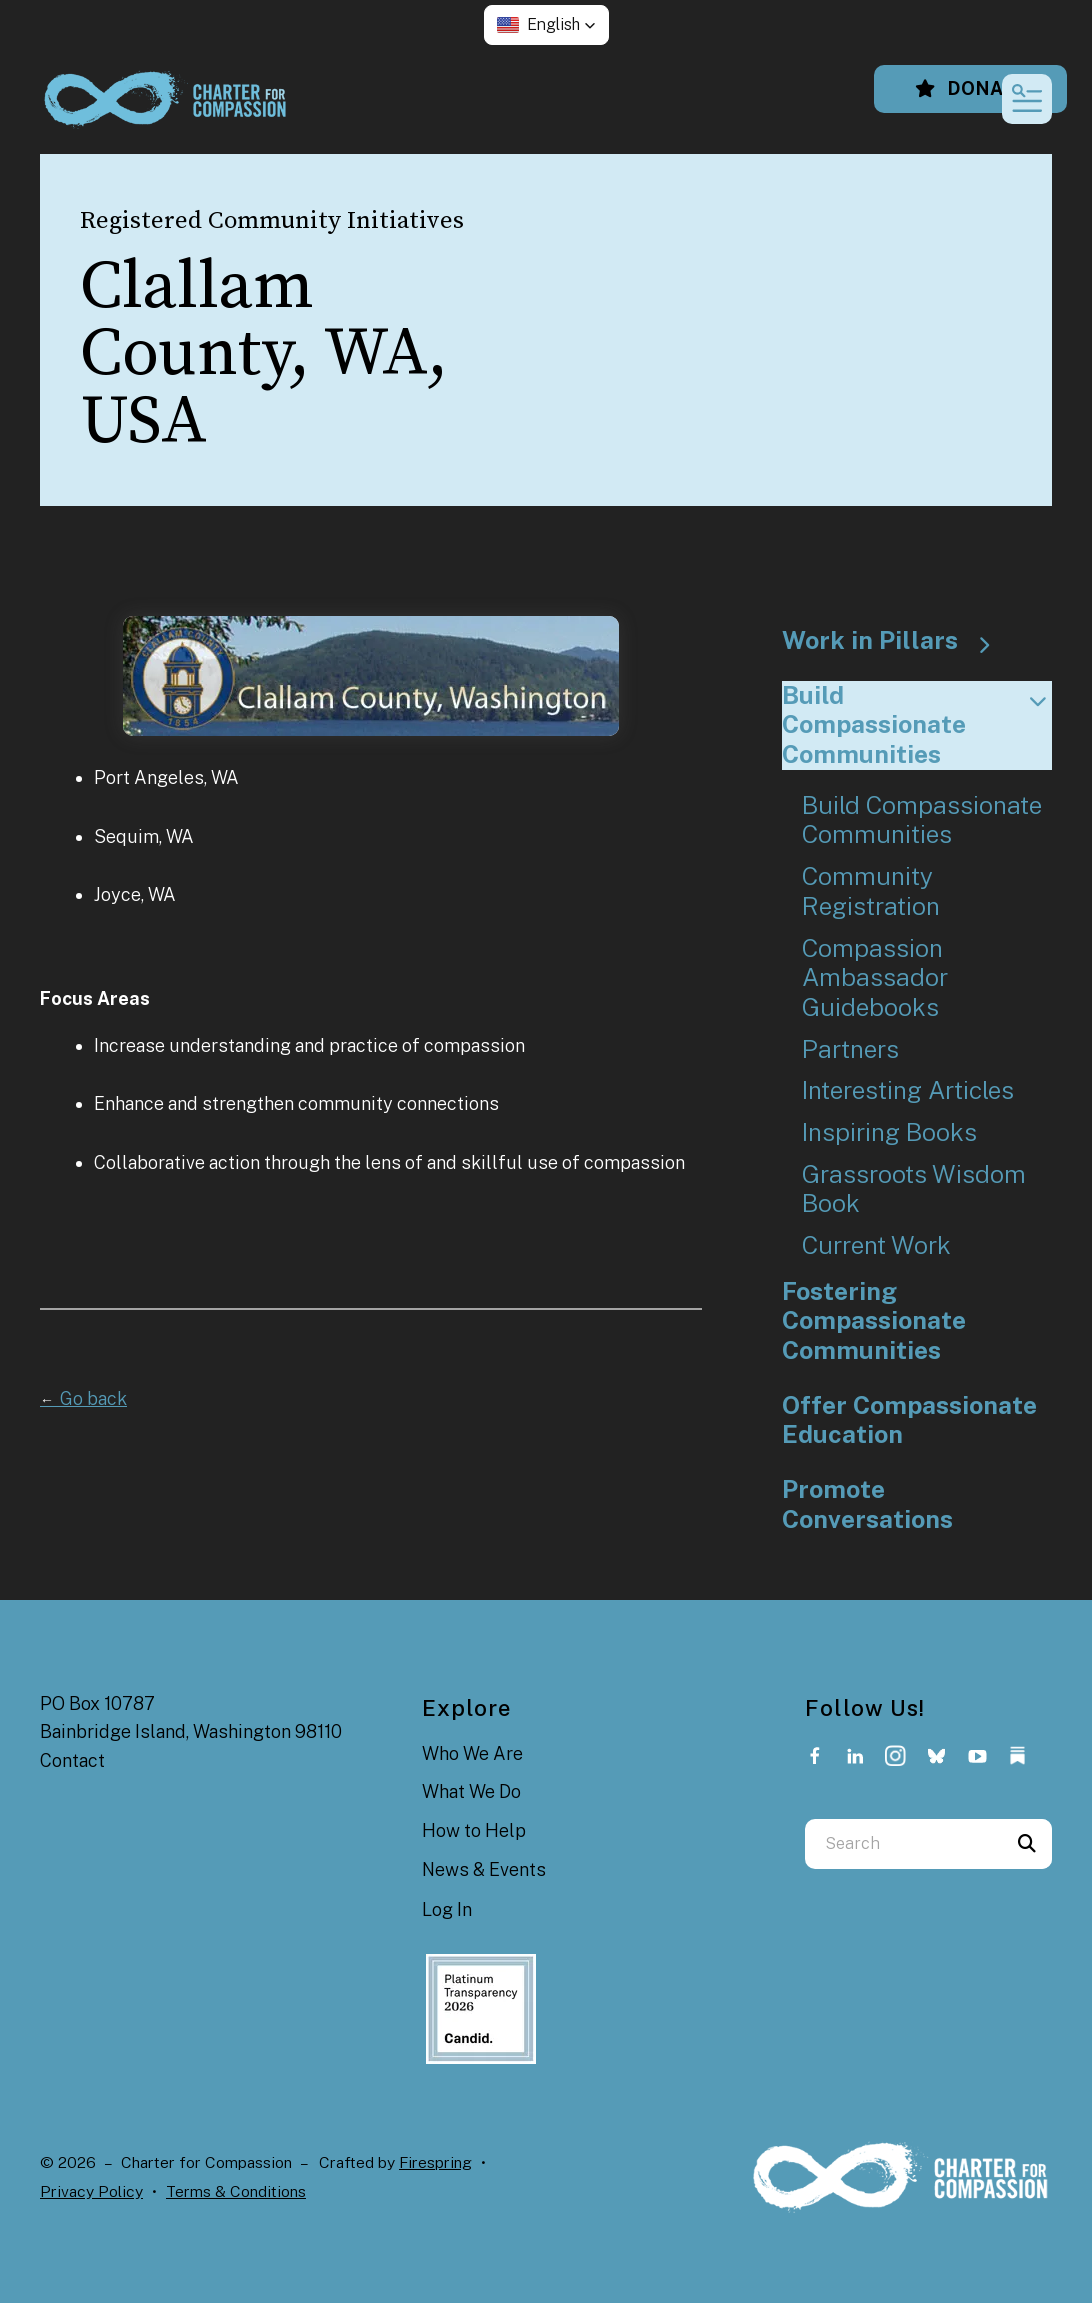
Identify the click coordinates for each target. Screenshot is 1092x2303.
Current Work (876, 1245)
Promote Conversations (867, 1504)
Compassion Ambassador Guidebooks (875, 978)
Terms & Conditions (236, 2191)
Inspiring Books (889, 1132)
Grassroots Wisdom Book (914, 1189)
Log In (447, 1909)
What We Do (471, 1791)
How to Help (474, 1830)
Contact (72, 1760)
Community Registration (871, 891)
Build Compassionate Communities (917, 725)
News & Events (484, 1869)
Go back (83, 1398)
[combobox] (904, 1844)
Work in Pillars (895, 641)
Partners (850, 1049)
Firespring (435, 2162)
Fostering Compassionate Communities (874, 1321)
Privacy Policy (91, 2191)
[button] (546, 25)
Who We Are (472, 1753)
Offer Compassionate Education (909, 1420)
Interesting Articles (908, 1090)
